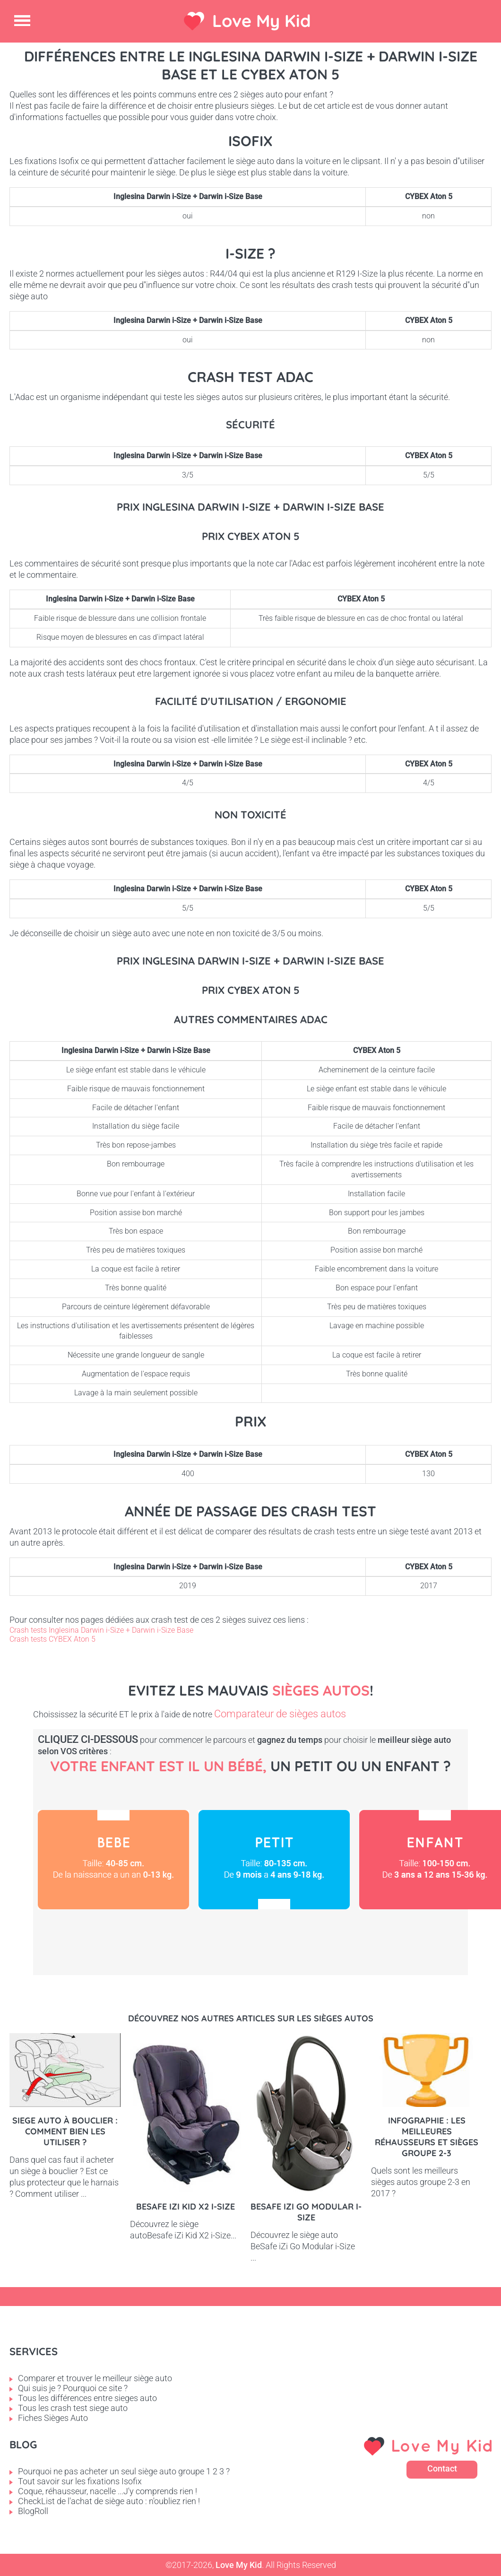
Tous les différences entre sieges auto (87, 2398)
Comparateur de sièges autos (280, 1714)
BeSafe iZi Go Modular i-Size (306, 2212)
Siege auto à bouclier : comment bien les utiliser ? (65, 2131)
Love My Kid (261, 20)
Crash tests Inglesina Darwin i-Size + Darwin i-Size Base (101, 1630)
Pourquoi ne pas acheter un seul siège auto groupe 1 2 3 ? (124, 2471)
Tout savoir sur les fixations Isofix (80, 2481)
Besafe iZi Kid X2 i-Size (185, 2206)
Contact (442, 2468)
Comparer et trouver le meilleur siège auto (95, 2378)
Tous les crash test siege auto (73, 2408)
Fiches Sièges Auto (53, 2418)
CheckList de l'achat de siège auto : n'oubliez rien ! (109, 2501)
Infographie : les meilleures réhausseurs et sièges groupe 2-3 (426, 2136)
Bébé (113, 1859)
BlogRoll (33, 2511)
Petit (274, 1859)
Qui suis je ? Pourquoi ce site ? (73, 2388)
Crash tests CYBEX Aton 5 (52, 1639)
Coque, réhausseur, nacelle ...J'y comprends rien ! (107, 2491)
